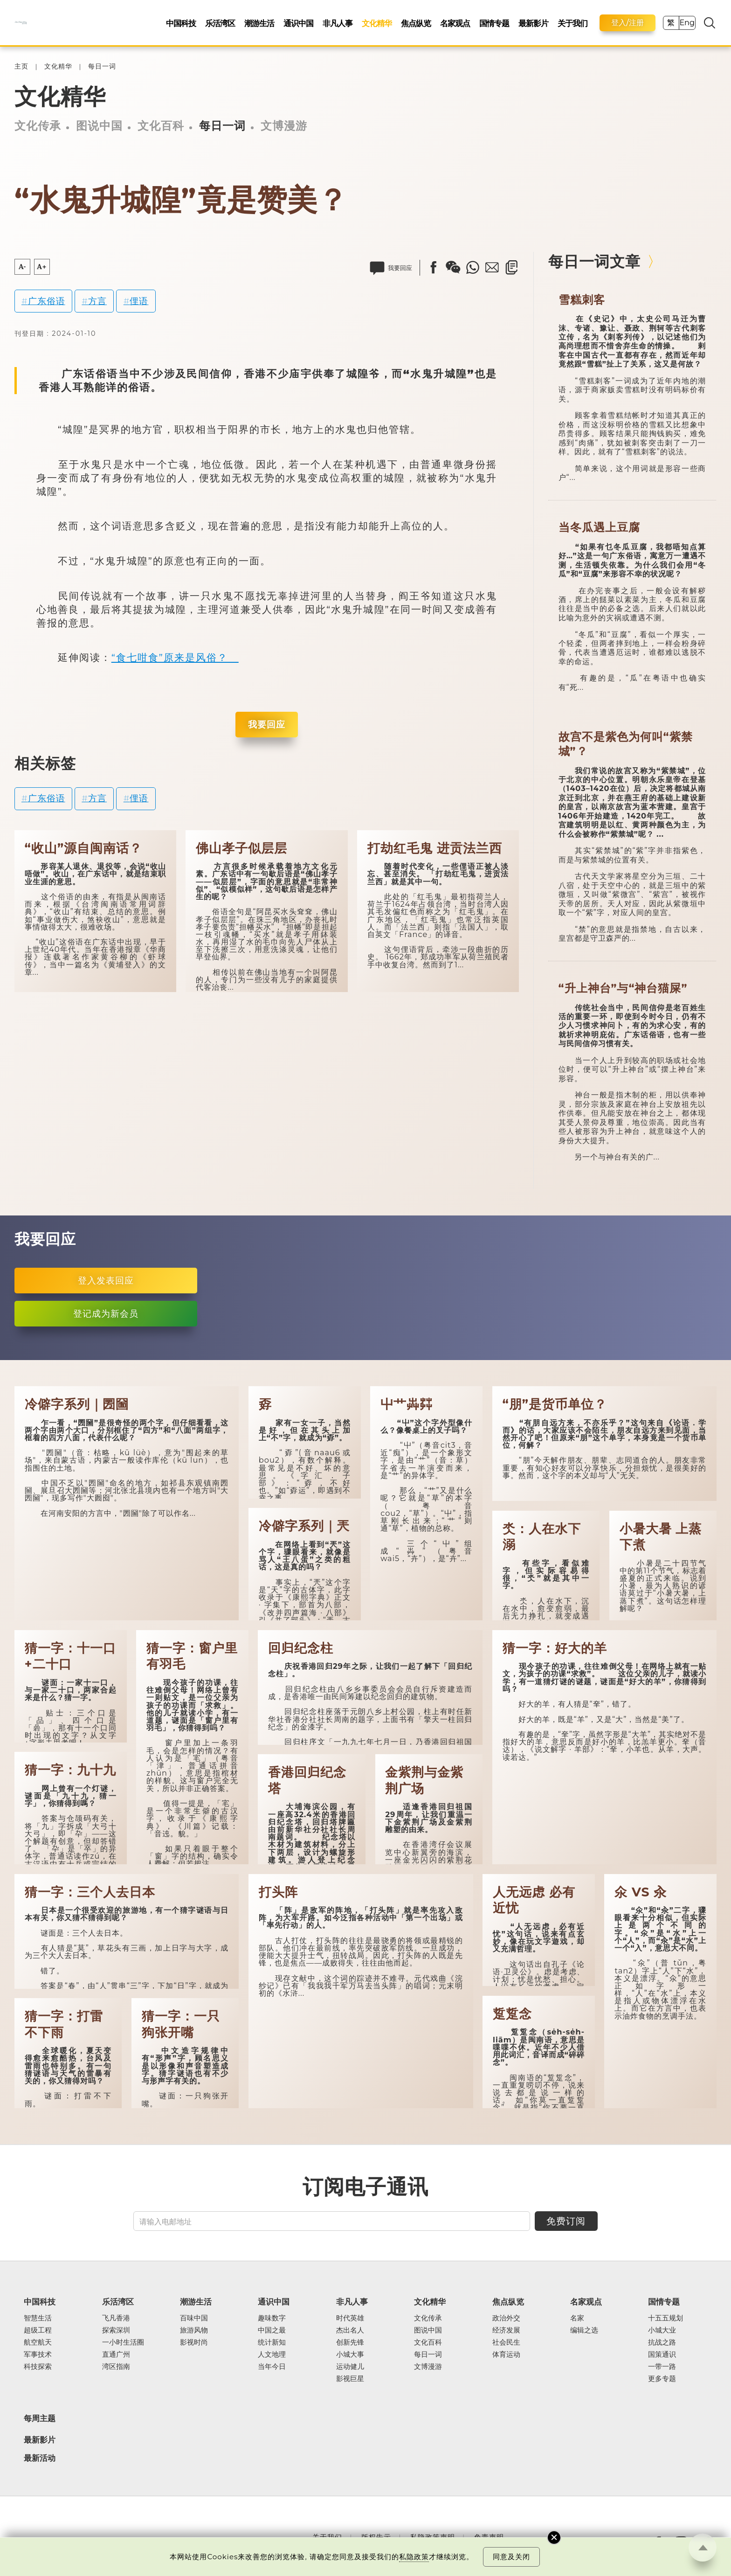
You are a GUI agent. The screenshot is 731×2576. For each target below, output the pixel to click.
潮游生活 (259, 23)
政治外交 (506, 2318)
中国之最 (272, 2330)
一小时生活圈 (123, 2342)
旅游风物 (194, 2330)
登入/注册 (627, 22)
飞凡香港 (116, 2318)
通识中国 (298, 23)
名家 (577, 2318)
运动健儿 (350, 2366)
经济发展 (506, 2330)
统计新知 (272, 2342)
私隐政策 (414, 2556)
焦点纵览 (416, 23)
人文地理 (272, 2354)
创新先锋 (350, 2342)
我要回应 (266, 724)
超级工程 (38, 2330)
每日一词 (102, 66)
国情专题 (494, 23)
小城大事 (350, 2354)
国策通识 (662, 2354)
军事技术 (38, 2354)
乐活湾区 (220, 23)
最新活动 (39, 2458)
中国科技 (181, 23)
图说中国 (99, 125)
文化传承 (37, 125)
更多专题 (662, 2378)
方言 (97, 301)
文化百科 (161, 125)
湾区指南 (116, 2366)
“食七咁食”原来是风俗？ (175, 657)
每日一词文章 (594, 261)
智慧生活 (38, 2318)
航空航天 (38, 2342)
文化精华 (377, 23)
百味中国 (194, 2318)
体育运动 (506, 2354)
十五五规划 (665, 2318)
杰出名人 (350, 2330)
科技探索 (38, 2366)
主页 (21, 66)
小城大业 (662, 2330)
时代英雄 (350, 2318)
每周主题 (39, 2418)
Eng (686, 22)
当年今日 (272, 2366)
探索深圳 (116, 2330)
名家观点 (455, 23)
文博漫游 (284, 125)
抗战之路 (662, 2342)
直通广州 (116, 2354)
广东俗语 (46, 301)
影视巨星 (350, 2378)
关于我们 (572, 23)
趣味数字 (272, 2318)
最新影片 (533, 23)
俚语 (139, 301)
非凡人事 (337, 23)
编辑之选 (584, 2330)
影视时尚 (194, 2342)
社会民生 (506, 2342)
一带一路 (662, 2366)
